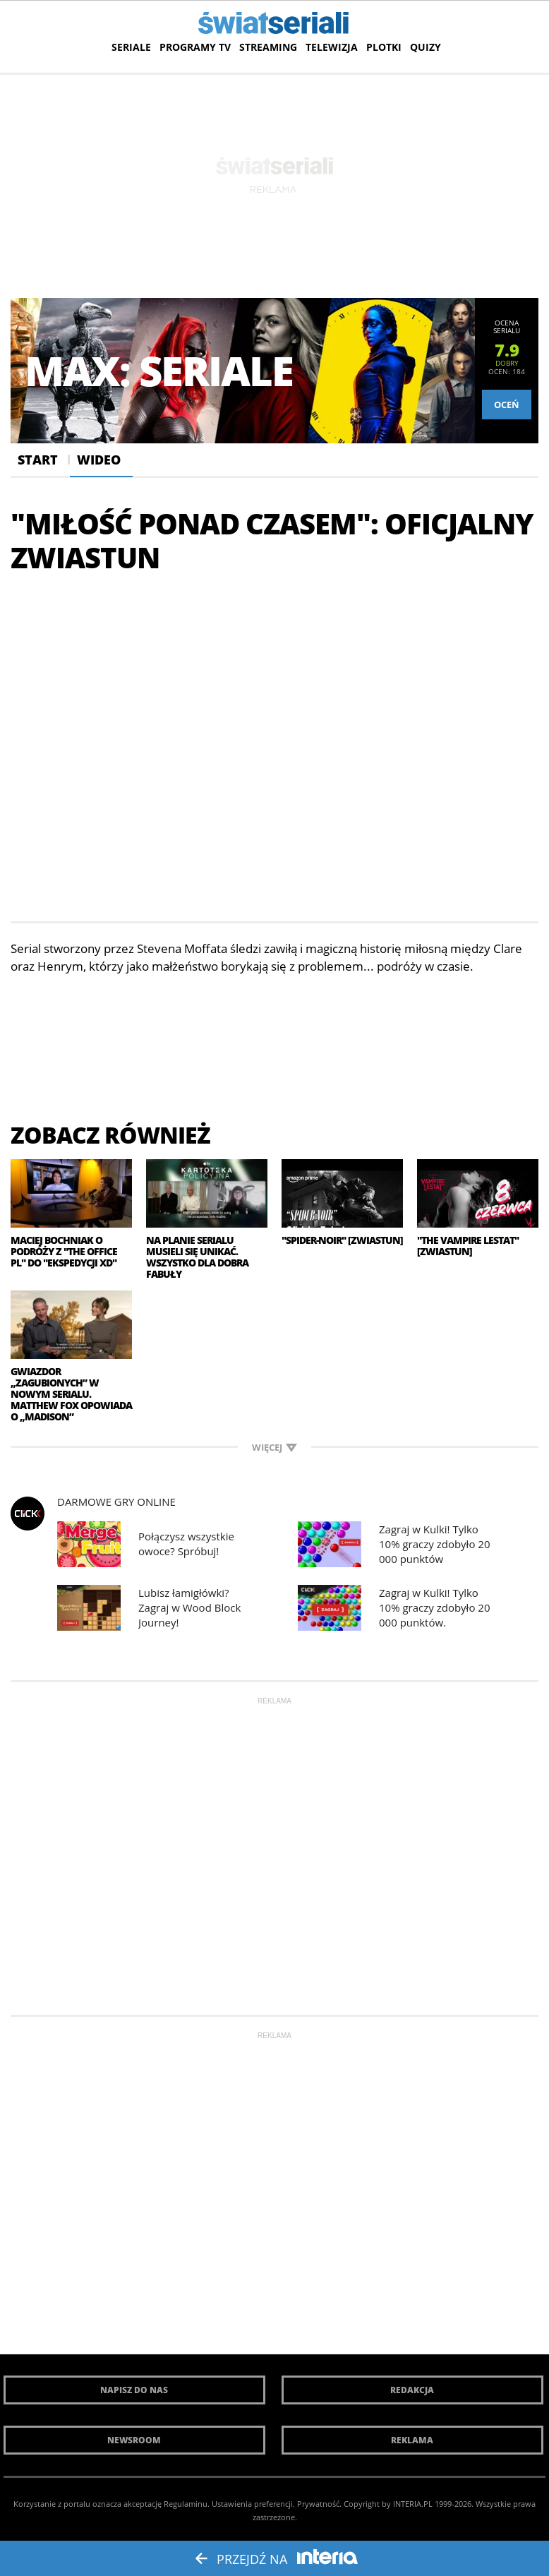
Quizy (425, 47)
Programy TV (195, 47)
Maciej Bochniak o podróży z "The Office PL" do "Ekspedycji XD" (64, 1252)
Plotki (384, 47)
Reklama (412, 2440)
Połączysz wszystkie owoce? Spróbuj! (186, 1543)
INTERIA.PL (413, 2503)
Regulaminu (185, 2503)
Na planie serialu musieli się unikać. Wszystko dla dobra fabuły (197, 1257)
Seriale (131, 47)
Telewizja (332, 47)
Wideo (99, 459)
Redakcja (412, 2390)
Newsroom (134, 2440)
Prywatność (318, 2503)
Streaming (268, 47)
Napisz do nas (134, 2390)
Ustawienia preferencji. (253, 2503)
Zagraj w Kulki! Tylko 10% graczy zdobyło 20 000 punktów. (434, 1607)
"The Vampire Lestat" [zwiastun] (468, 1246)
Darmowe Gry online (116, 1502)
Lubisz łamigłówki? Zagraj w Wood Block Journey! (189, 1607)
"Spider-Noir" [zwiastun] (342, 1240)
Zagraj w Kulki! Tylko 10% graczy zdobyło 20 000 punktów (434, 1544)
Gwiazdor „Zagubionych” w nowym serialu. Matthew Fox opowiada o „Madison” (71, 1394)
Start (38, 459)
